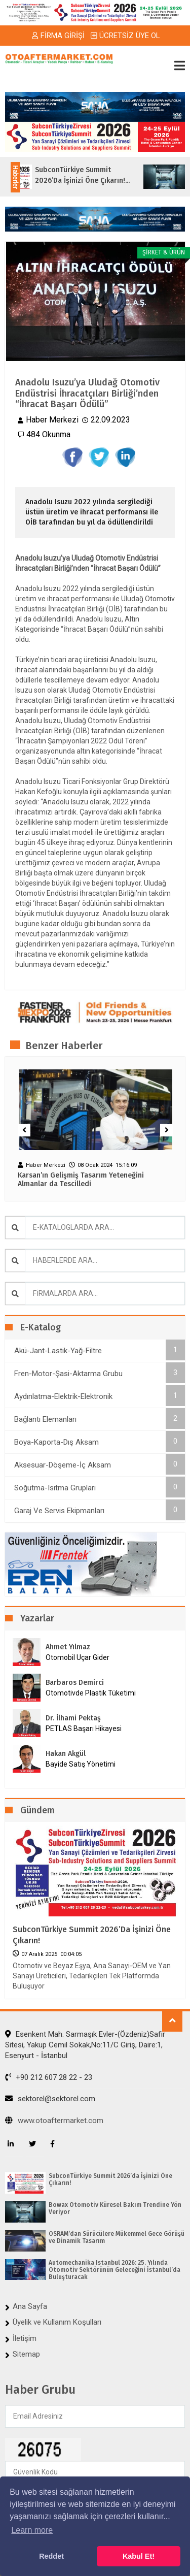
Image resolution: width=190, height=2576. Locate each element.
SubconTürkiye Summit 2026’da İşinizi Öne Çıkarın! (92, 1935)
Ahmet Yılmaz (68, 1647)
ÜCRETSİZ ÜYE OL (125, 35)
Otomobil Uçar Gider (77, 1657)
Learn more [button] (32, 2530)
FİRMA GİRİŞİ (58, 35)
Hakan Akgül (66, 1753)
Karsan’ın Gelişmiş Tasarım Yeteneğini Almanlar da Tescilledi (81, 1179)
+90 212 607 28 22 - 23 (48, 2077)
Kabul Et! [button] (139, 2556)
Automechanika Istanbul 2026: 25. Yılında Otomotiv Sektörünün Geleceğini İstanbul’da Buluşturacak (114, 2270)
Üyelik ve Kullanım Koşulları (57, 2322)
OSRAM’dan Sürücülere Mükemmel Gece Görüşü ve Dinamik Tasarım (116, 2237)
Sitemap (26, 2354)
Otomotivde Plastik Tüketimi (91, 1693)
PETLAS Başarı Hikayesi (84, 1728)
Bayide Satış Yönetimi (81, 1764)
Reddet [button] (51, 2556)
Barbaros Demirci (75, 1682)
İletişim (24, 2338)
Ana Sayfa (30, 2306)
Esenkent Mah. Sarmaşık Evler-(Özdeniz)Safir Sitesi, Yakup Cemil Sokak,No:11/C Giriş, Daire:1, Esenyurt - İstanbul (85, 2045)
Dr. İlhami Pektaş (73, 1718)
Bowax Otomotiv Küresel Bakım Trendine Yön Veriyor (115, 2208)
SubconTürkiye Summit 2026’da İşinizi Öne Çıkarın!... (90, 175)
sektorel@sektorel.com (50, 2098)
